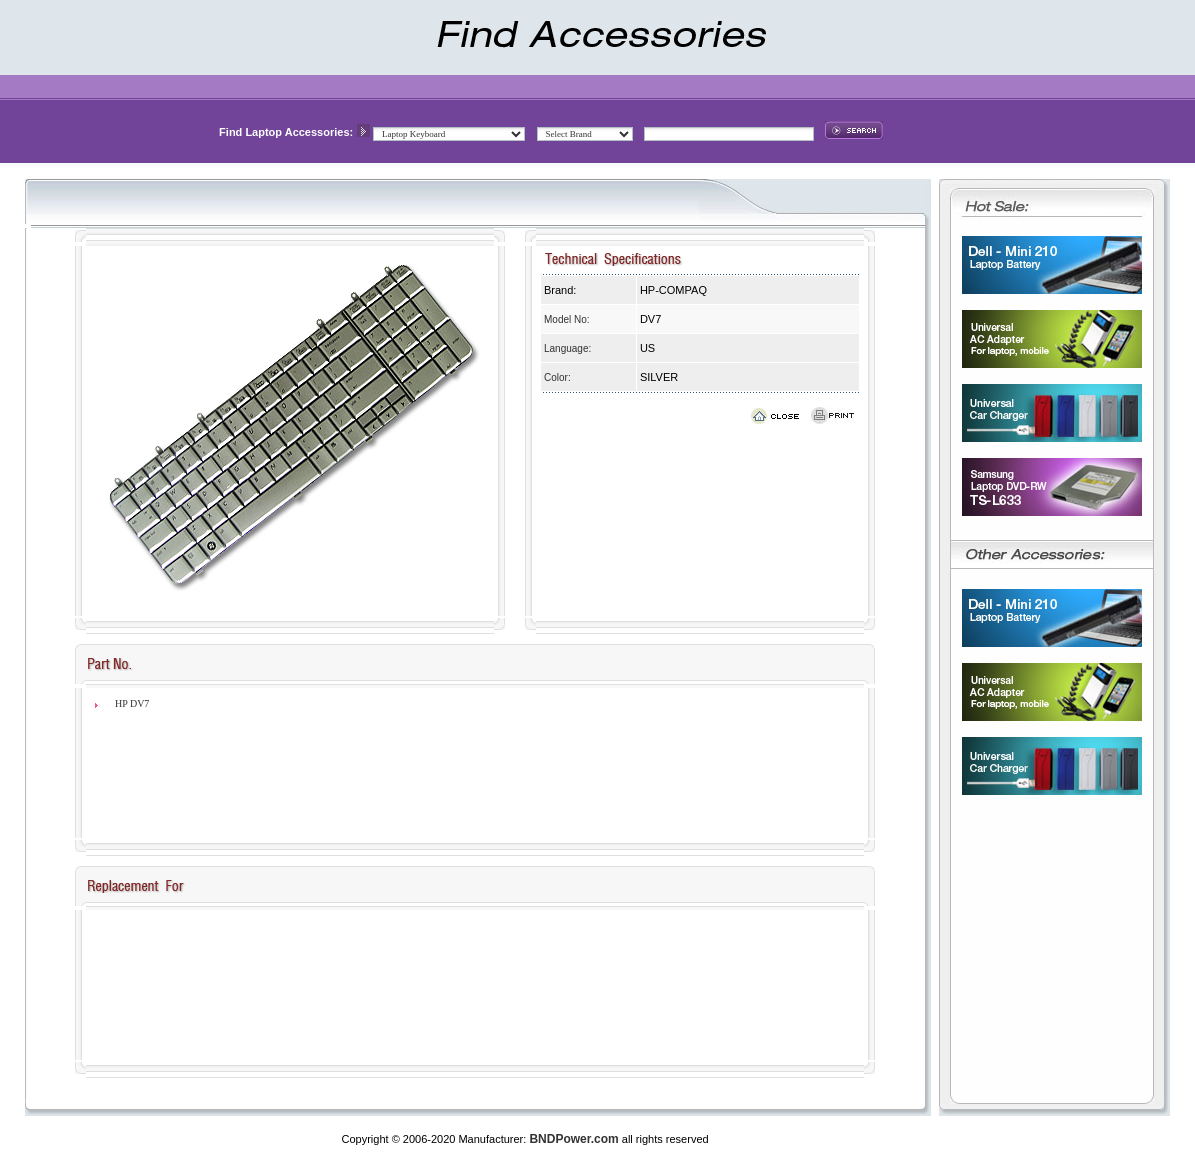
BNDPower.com (573, 1139)
